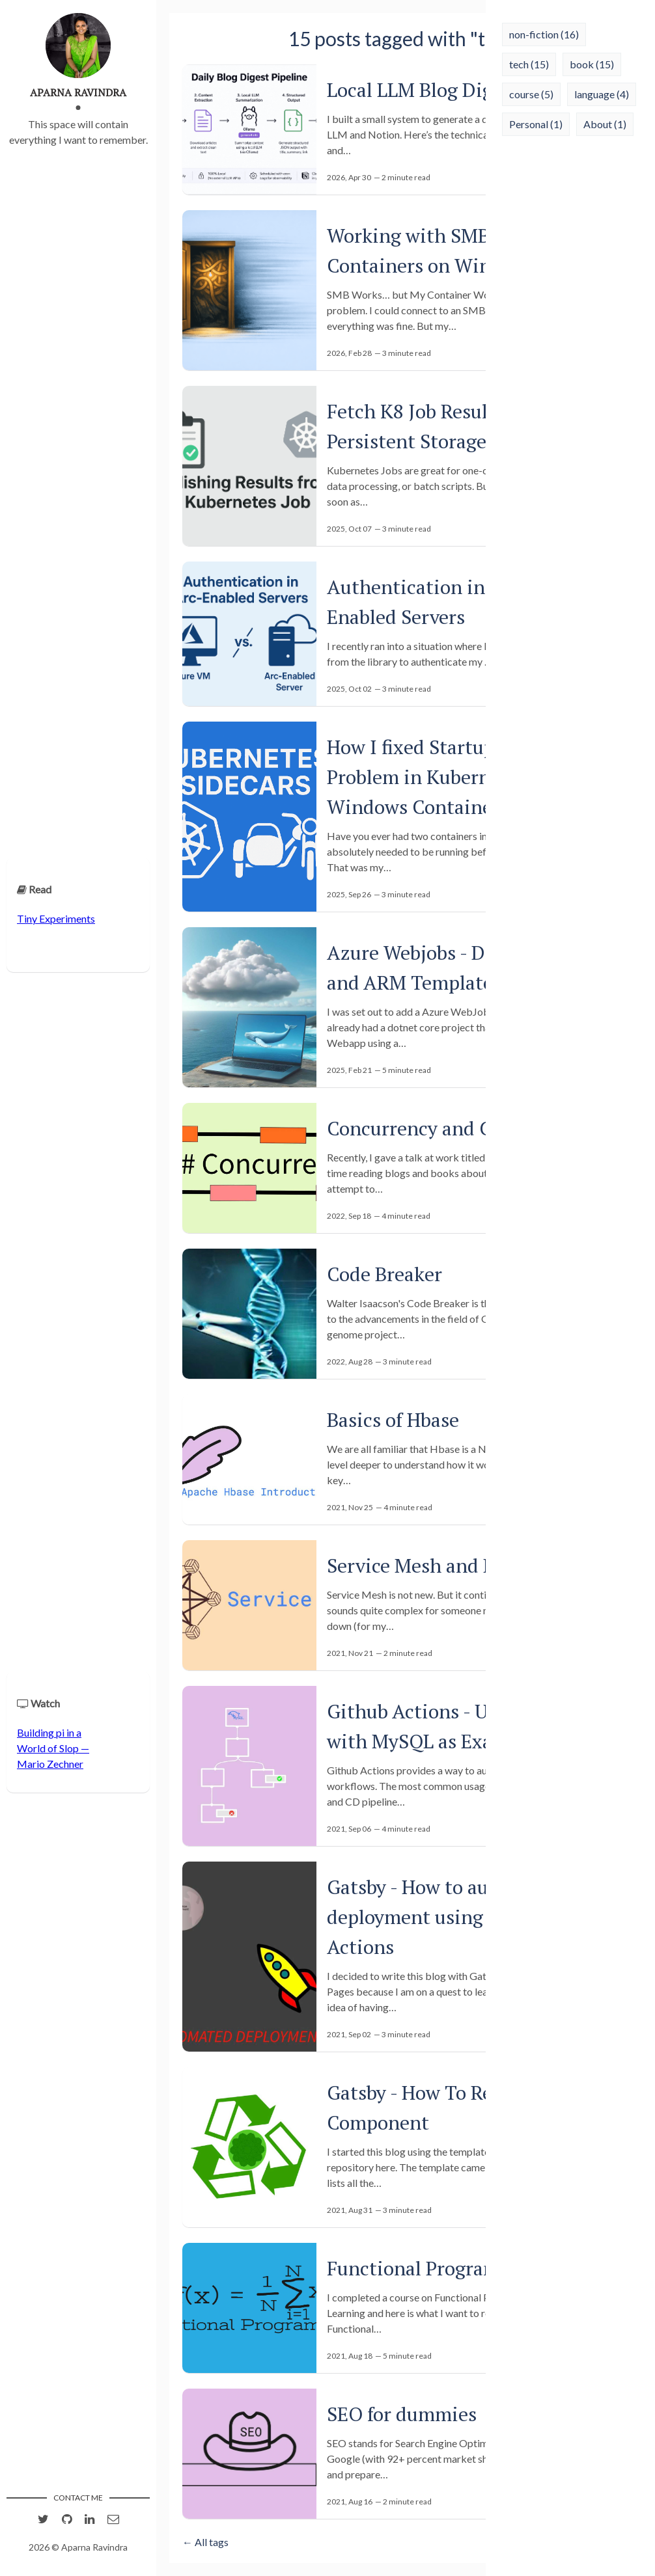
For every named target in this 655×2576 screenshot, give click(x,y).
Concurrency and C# (415, 1128)
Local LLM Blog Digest (423, 90)
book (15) (592, 64)
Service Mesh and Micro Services (468, 1565)
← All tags (205, 2542)
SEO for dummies (402, 2414)
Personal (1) (536, 124)
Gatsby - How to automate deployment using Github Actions (439, 1917)
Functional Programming (436, 2268)
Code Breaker (384, 1274)
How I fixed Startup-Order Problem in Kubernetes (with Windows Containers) (452, 777)
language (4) (601, 94)
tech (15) (529, 64)
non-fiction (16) (544, 34)
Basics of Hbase (393, 1420)
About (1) (604, 124)
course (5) (531, 94)
